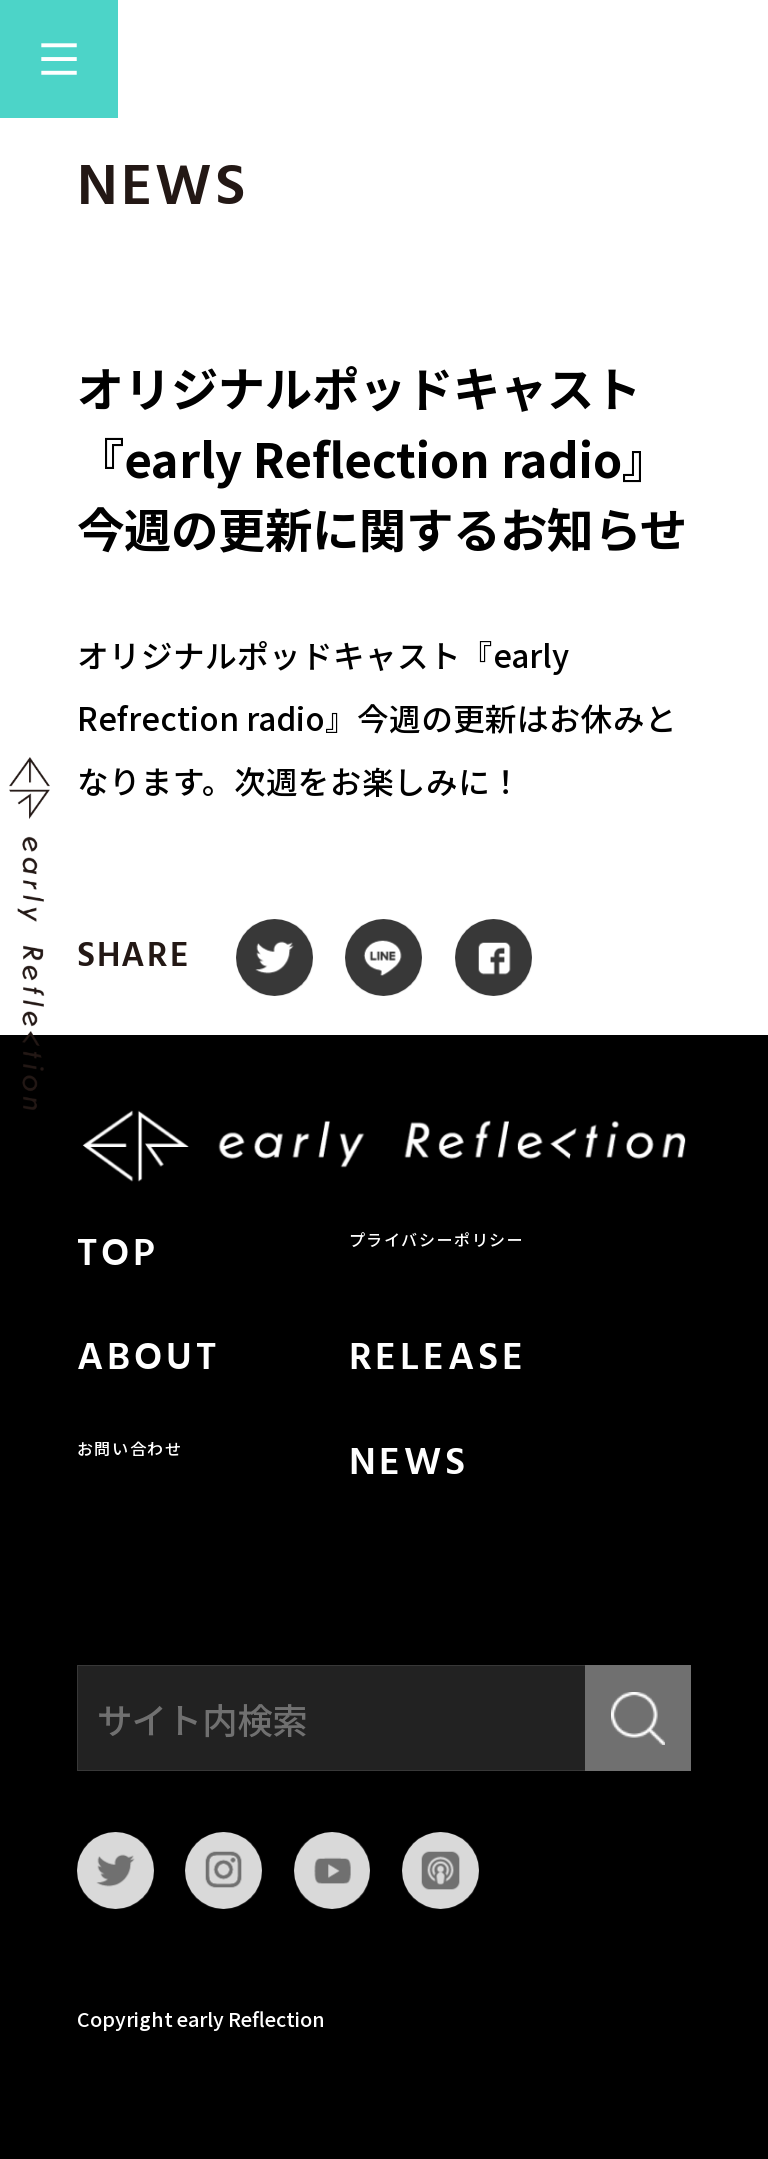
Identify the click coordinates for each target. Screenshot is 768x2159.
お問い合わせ (130, 1451)
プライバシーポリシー (437, 1242)
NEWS (409, 1464)
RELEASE (438, 1359)
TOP (118, 1255)
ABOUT (148, 1359)
